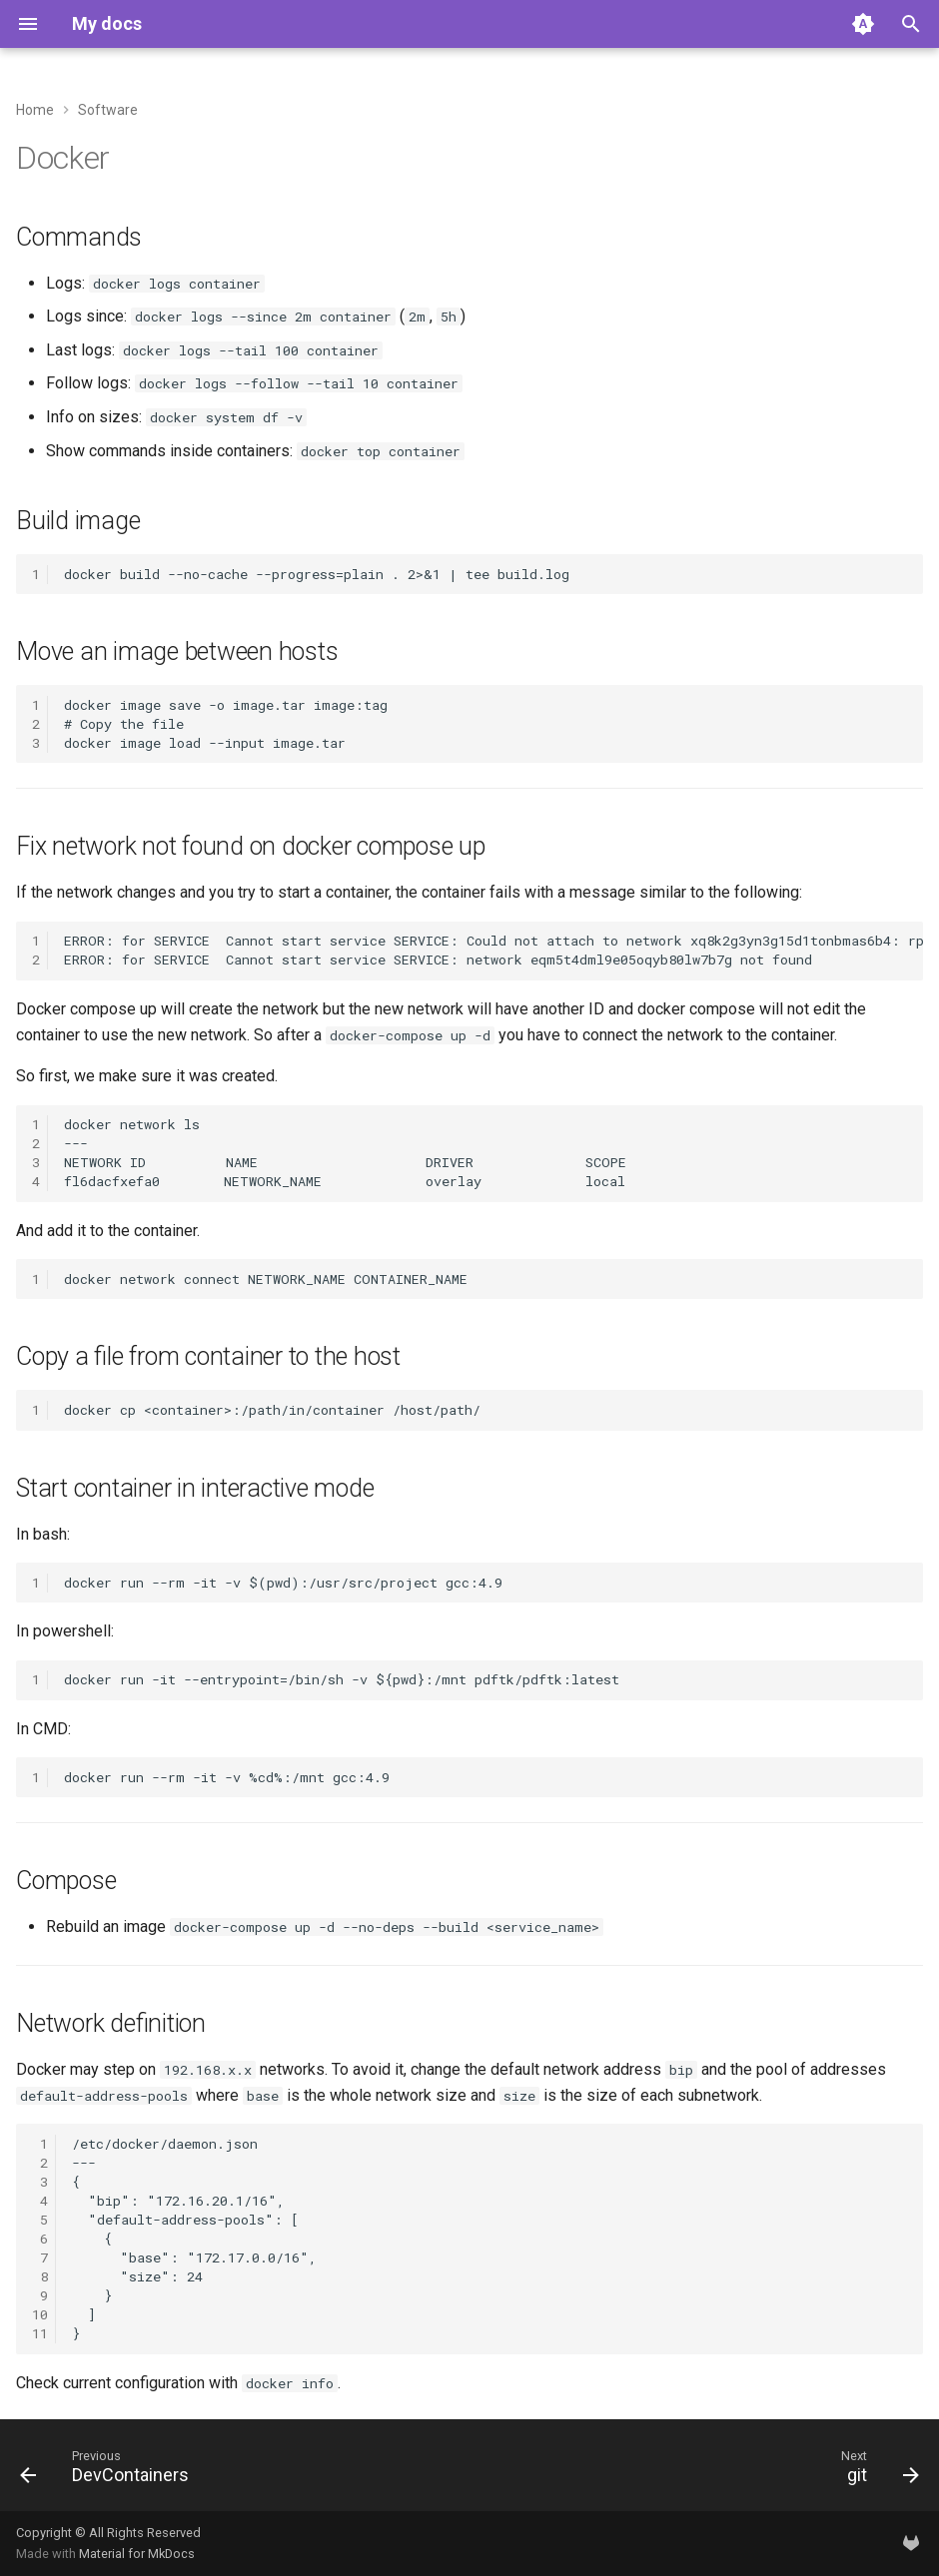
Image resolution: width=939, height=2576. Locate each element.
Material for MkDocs (137, 2553)
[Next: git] (875, 2471)
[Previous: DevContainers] (109, 2471)
